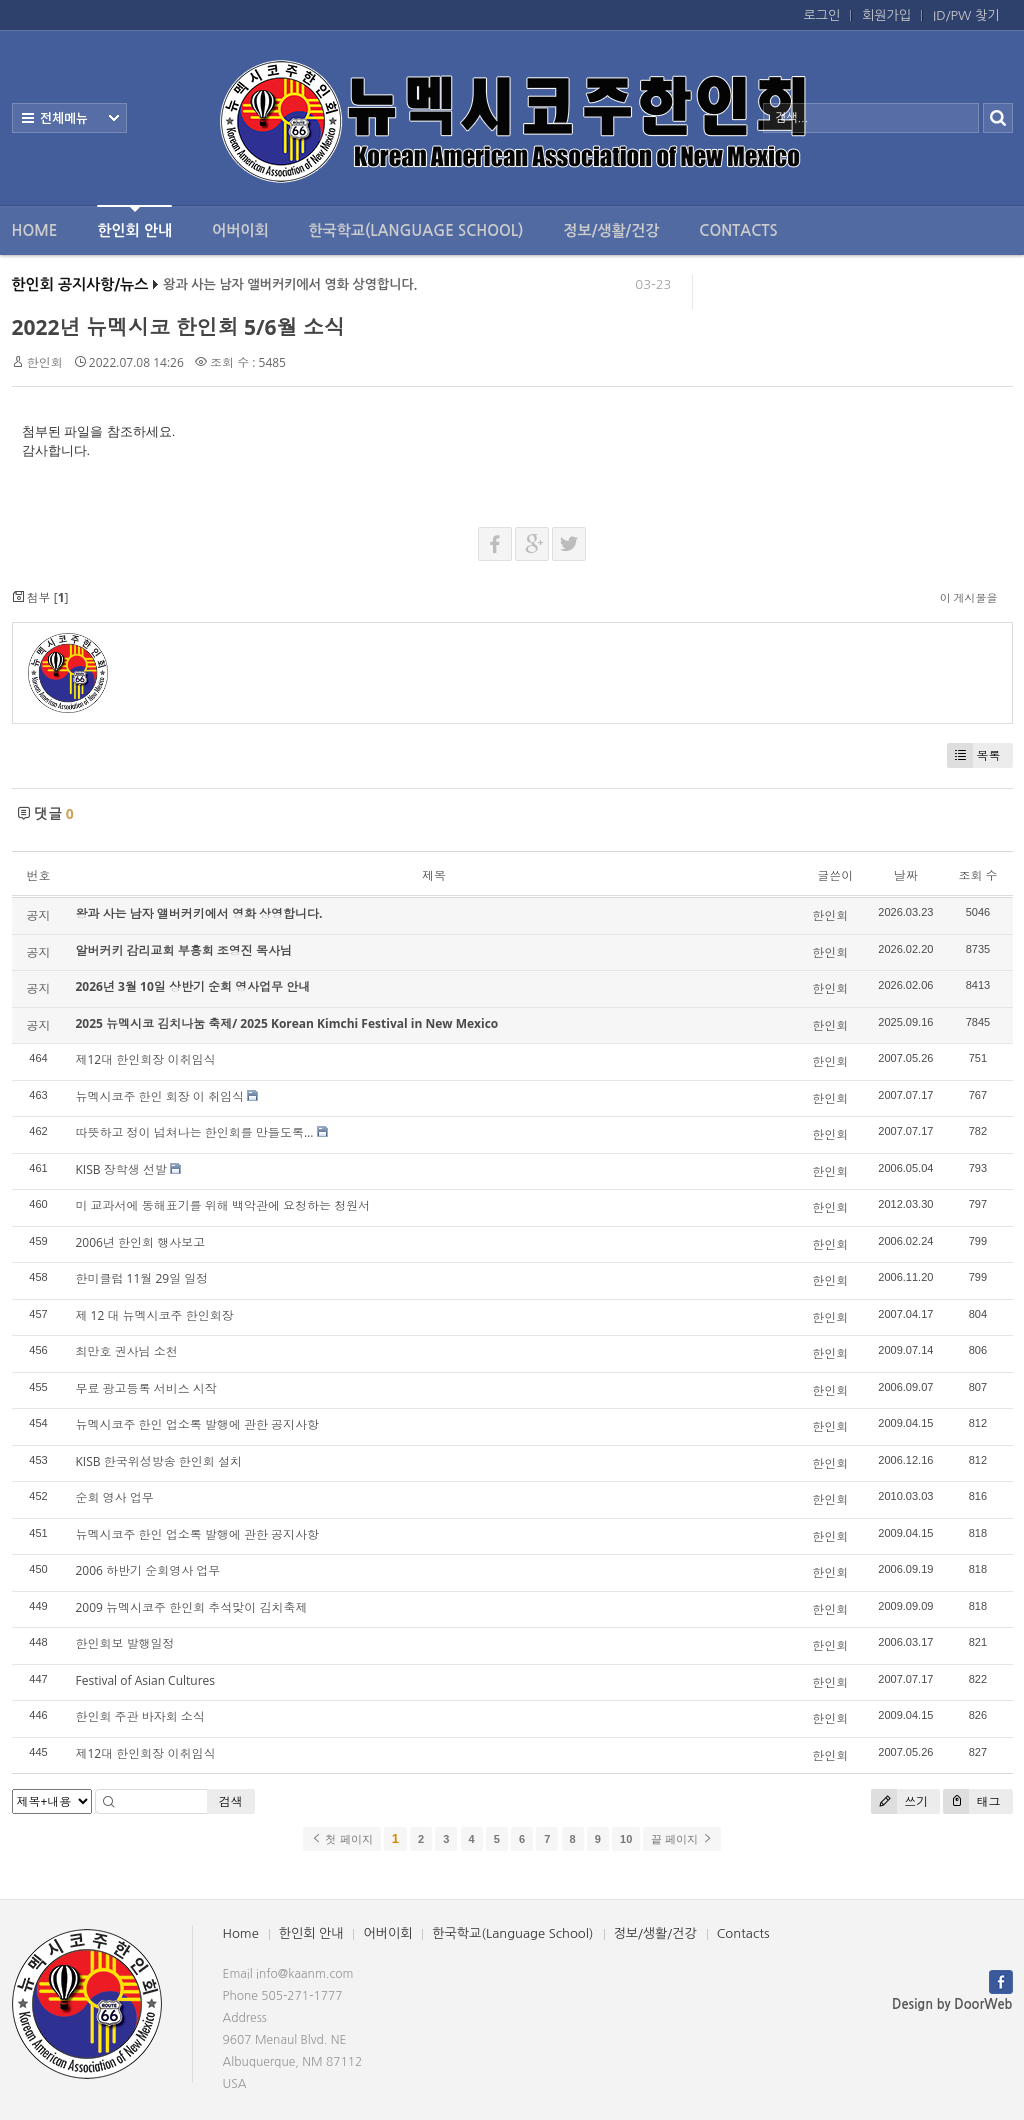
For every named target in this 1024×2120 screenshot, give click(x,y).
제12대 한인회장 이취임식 (146, 1059)
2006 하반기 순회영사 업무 (148, 1570)
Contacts (738, 230)
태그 (971, 1801)
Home (35, 230)
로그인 (822, 15)
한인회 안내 (134, 221)
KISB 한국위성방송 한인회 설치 (159, 1461)
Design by (952, 2004)
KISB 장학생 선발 (121, 1169)
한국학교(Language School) (416, 230)
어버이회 (240, 230)
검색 (231, 1801)
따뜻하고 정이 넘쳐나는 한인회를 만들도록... (195, 1132)
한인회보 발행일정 (125, 1643)
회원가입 (886, 15)
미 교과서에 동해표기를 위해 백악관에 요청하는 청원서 (223, 1205)
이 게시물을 (969, 597)
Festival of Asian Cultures (146, 1680)
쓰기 (899, 1801)
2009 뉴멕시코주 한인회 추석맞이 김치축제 (192, 1607)
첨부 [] (40, 597)
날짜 (906, 875)
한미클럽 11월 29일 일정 (142, 1278)
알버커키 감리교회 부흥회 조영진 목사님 (184, 950)
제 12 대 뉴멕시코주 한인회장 (155, 1315)
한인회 (45, 362)
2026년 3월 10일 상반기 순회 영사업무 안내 (193, 986)
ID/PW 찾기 (966, 15)
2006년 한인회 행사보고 (141, 1242)
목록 (974, 755)
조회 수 (977, 875)
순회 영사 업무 (115, 1497)
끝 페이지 (681, 1839)
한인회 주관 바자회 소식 (140, 1716)
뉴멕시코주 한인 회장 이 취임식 (160, 1096)
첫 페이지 (341, 1839)
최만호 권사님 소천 (127, 1351)
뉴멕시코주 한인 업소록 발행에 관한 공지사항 (198, 1424)
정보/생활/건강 (611, 230)
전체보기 (69, 118)
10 (626, 1839)
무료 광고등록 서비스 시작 (146, 1388)
